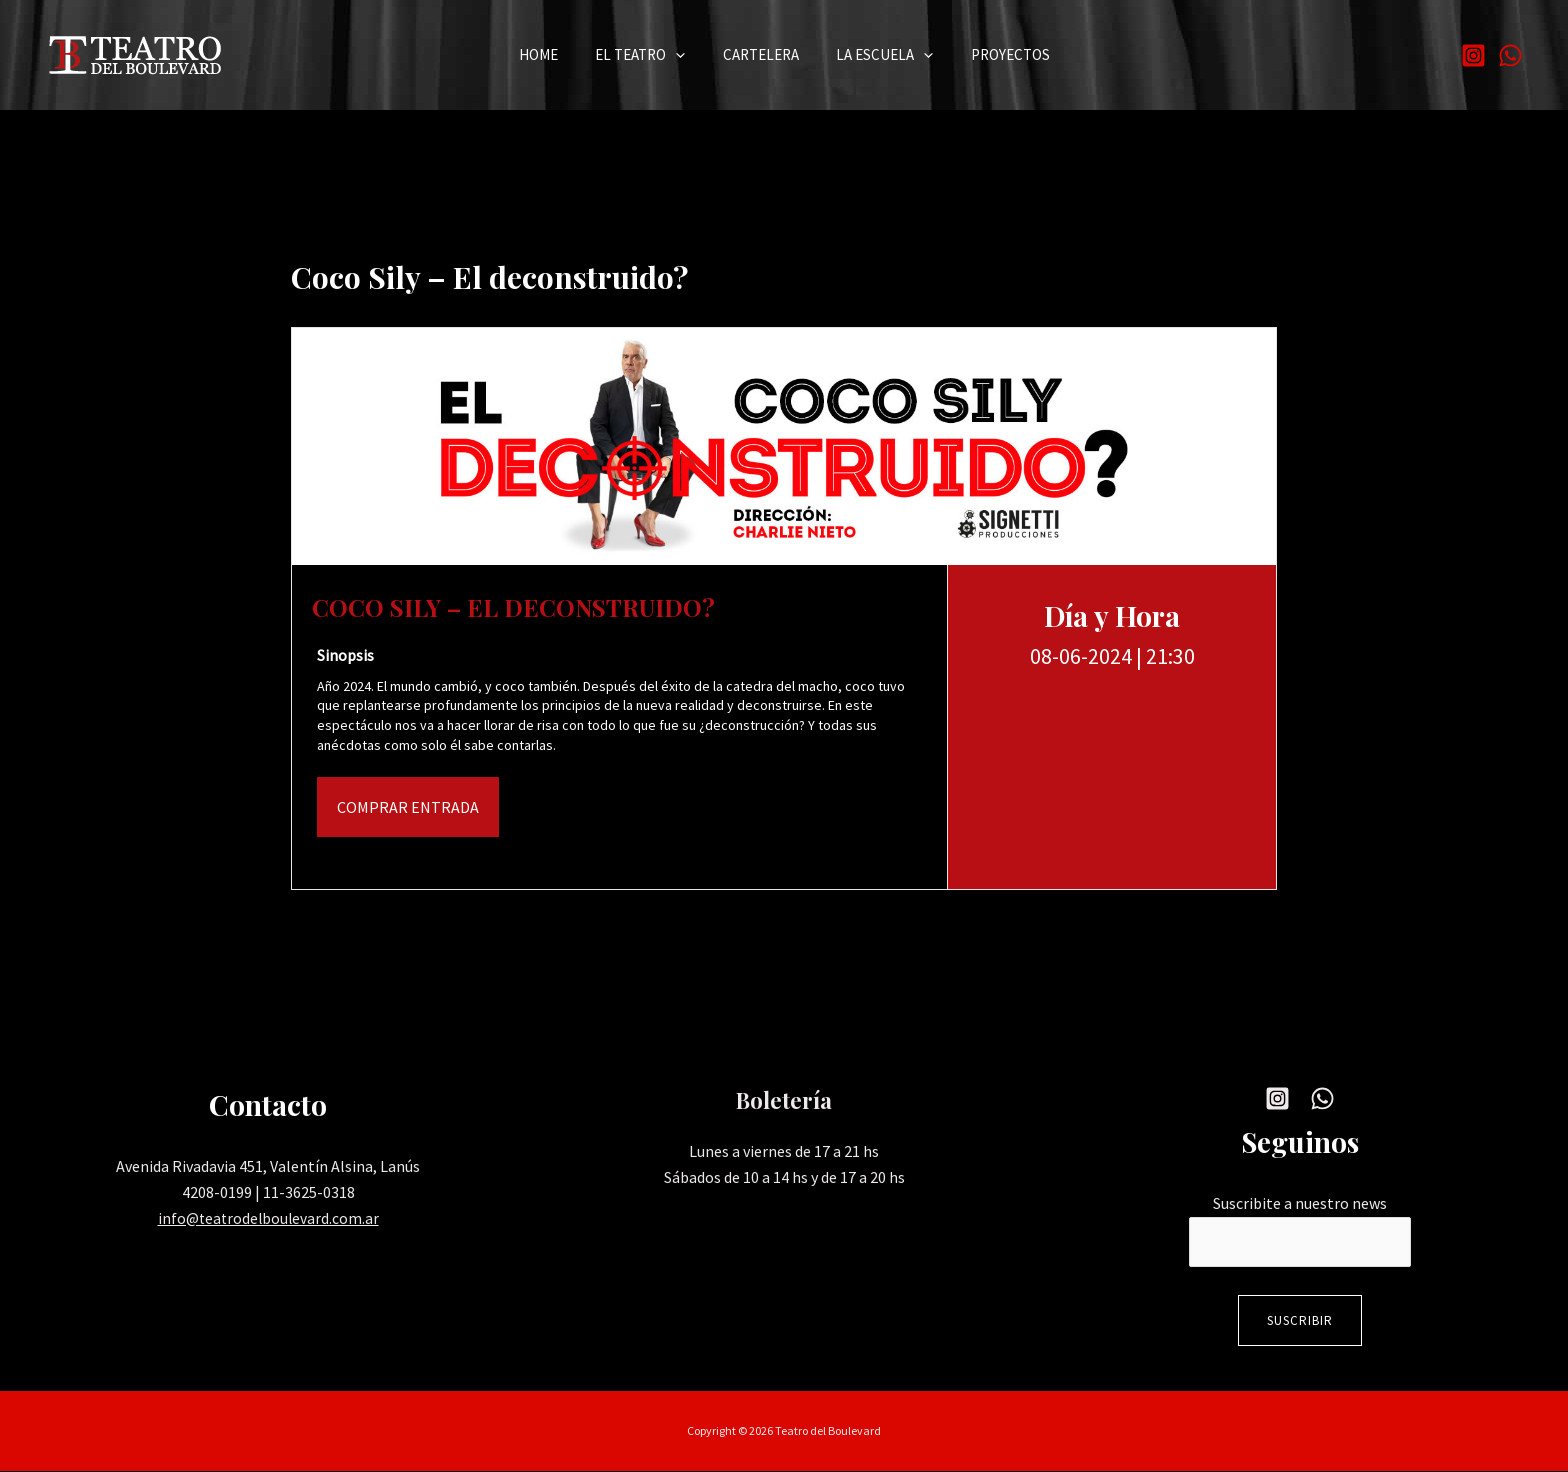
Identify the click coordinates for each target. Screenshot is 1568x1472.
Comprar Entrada (408, 807)
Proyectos (995, 54)
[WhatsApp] (1510, 55)
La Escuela (877, 55)
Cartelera (761, 54)
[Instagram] (1473, 55)
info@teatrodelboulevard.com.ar (268, 1218)
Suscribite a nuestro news (1300, 1203)
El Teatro (648, 55)
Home (553, 54)
